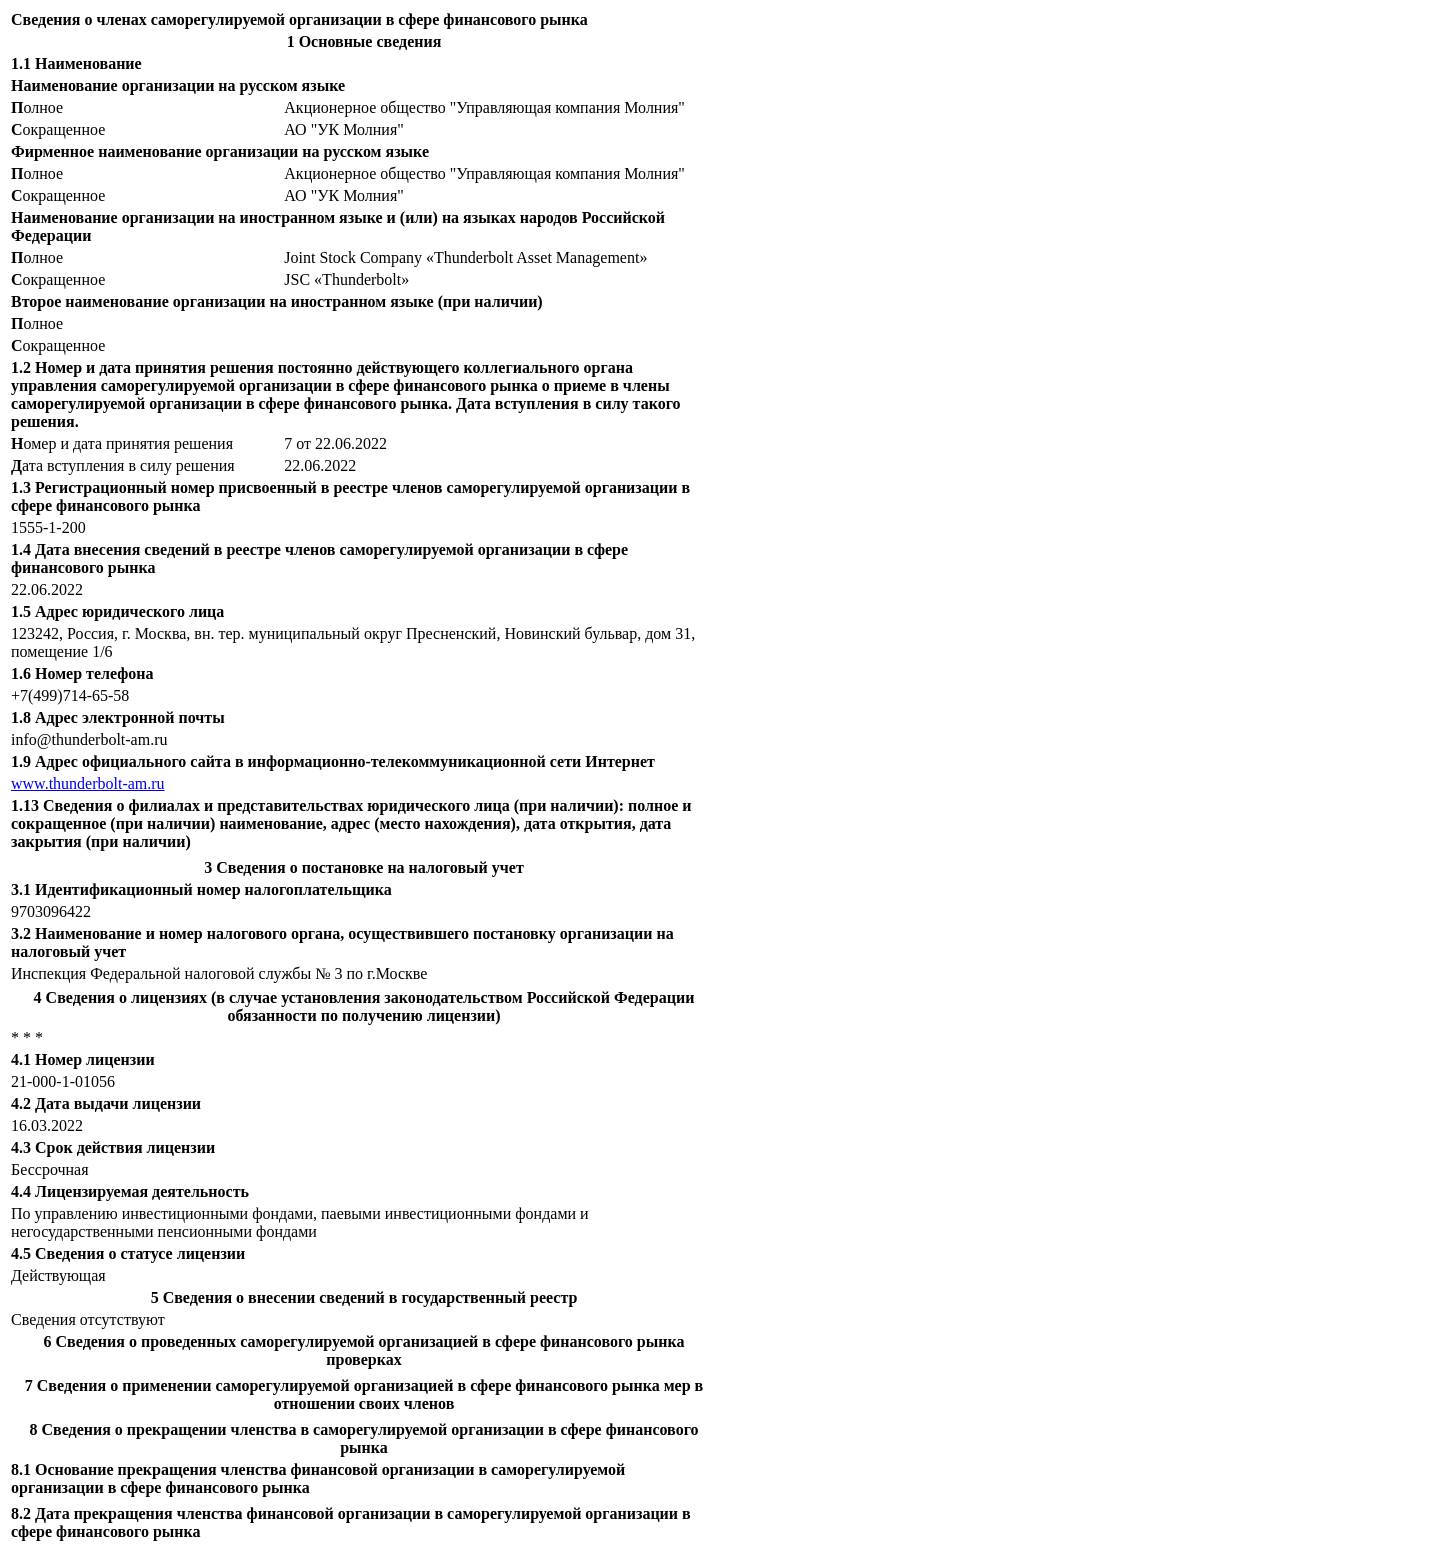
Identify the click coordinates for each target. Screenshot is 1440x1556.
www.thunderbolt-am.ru (88, 783)
